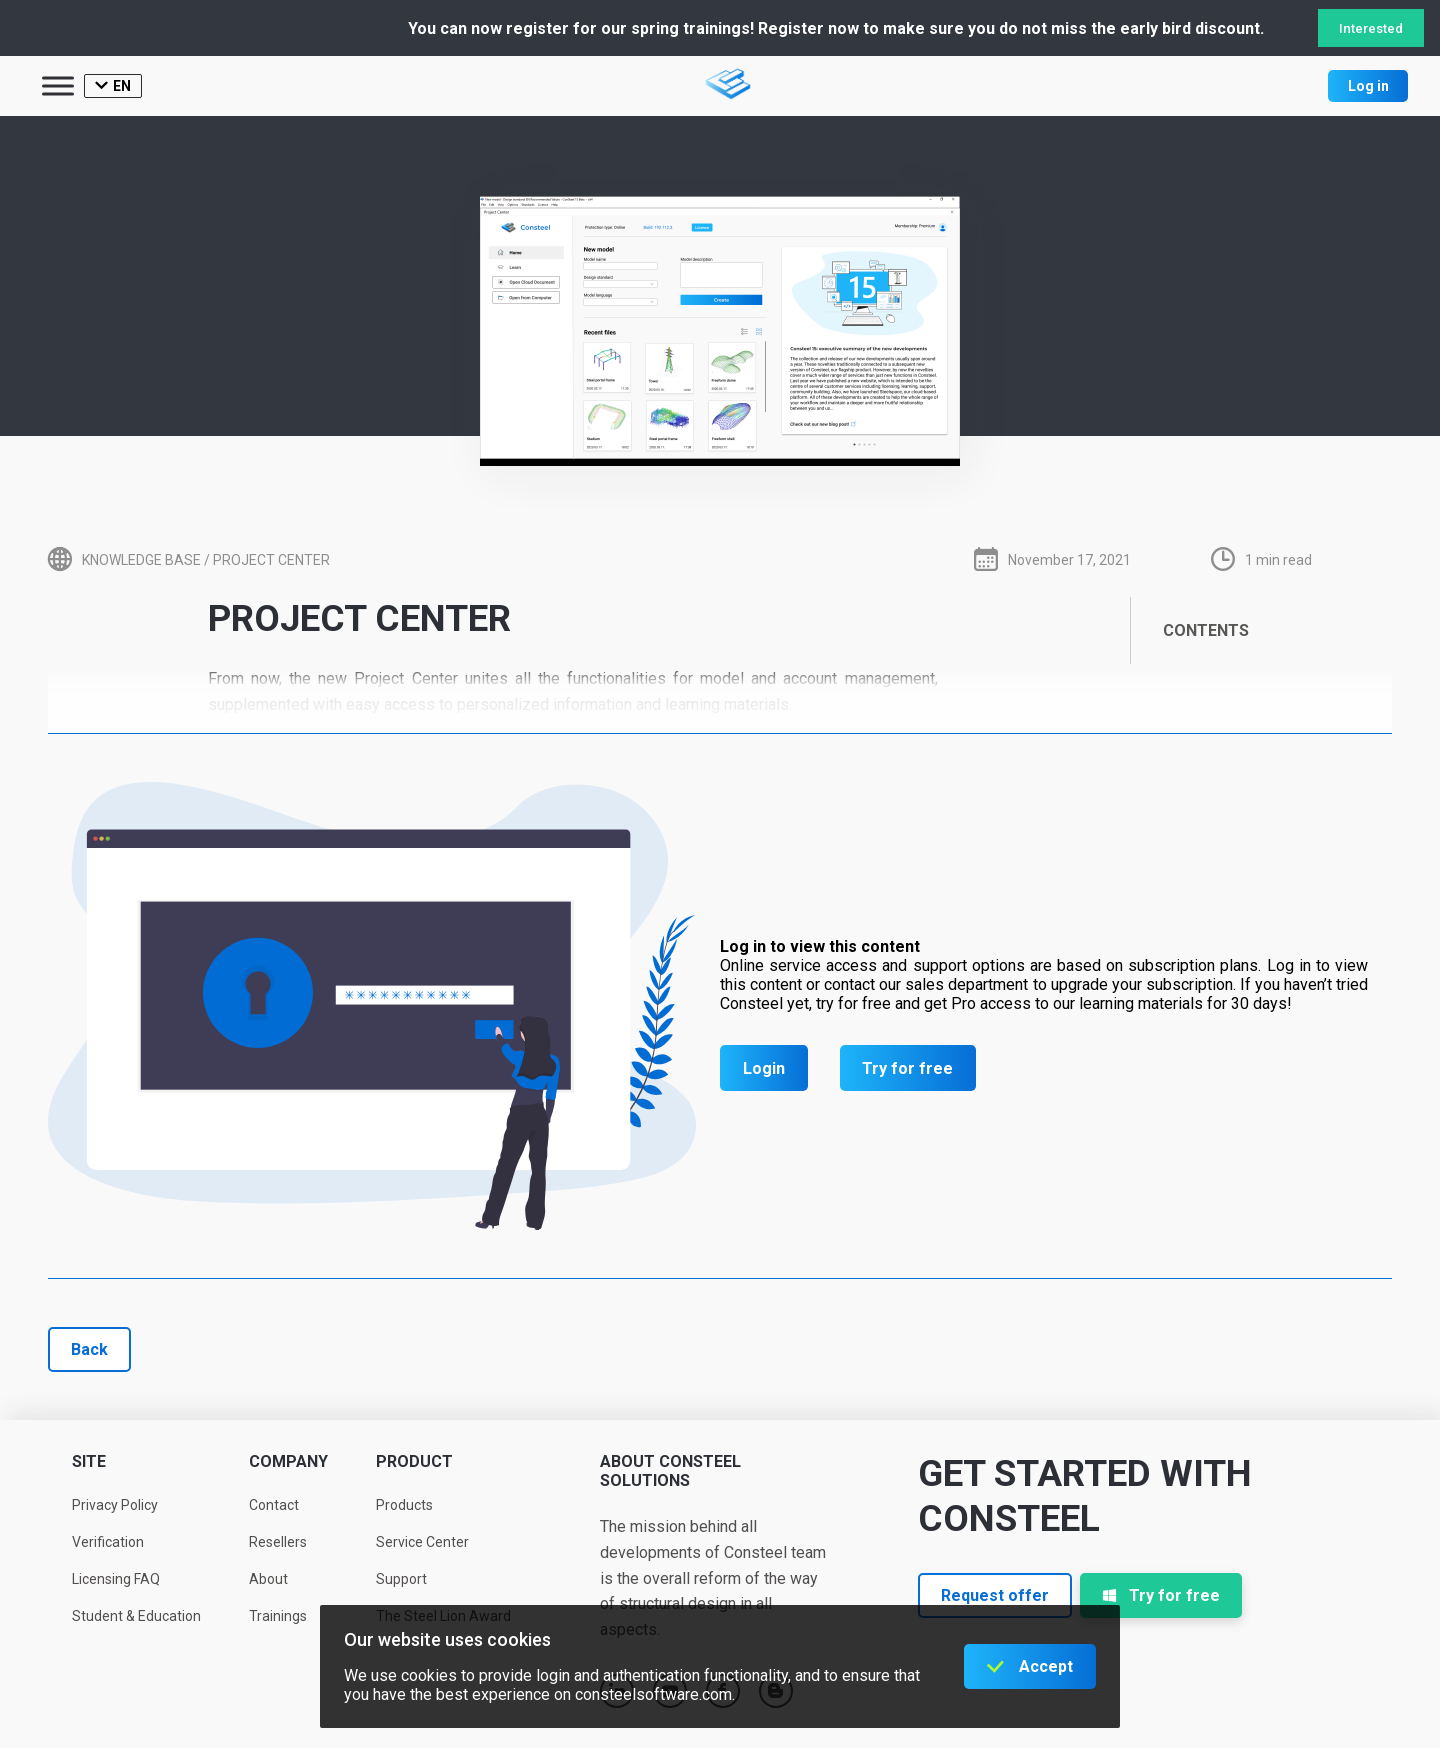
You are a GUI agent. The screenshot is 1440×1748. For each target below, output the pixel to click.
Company (288, 1461)
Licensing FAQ (116, 1579)
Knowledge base (141, 560)
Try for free (907, 1068)
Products (404, 1505)
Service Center (422, 1542)
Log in (1368, 86)
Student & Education (136, 1616)
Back (89, 1349)
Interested (1371, 28)
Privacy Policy (115, 1505)
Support (401, 1579)
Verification (108, 1542)
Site (89, 1461)
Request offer (995, 1595)
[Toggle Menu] (58, 85)
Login (764, 1068)
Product (414, 1461)
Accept (1046, 1666)
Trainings (278, 1616)
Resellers (278, 1542)
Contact (274, 1505)
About (268, 1579)
